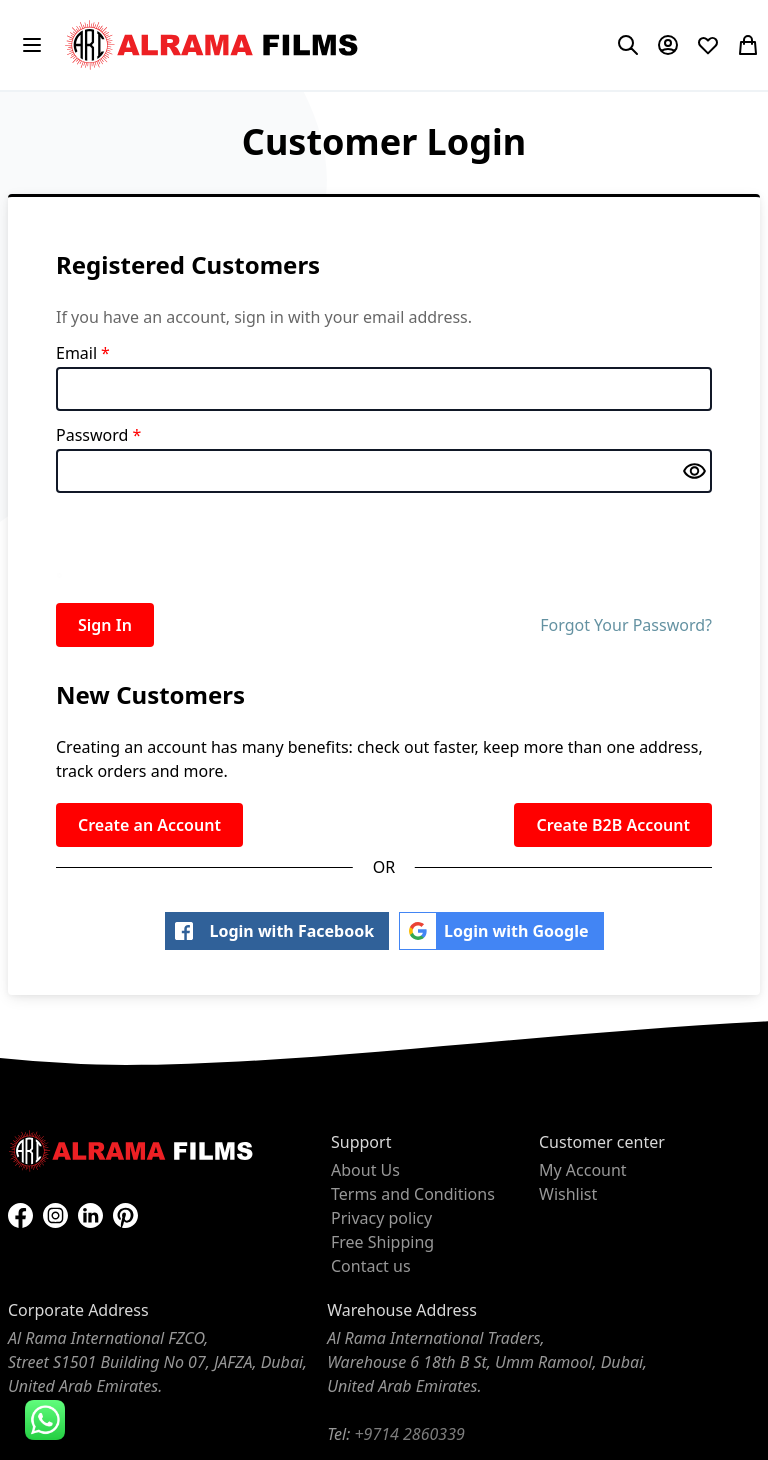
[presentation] (208, 544)
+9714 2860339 (409, 1434)
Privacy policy (381, 1218)
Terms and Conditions (413, 1194)
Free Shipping (382, 1242)
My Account (583, 1170)
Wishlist (568, 1194)
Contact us (371, 1266)
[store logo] (214, 45)
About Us (365, 1170)
